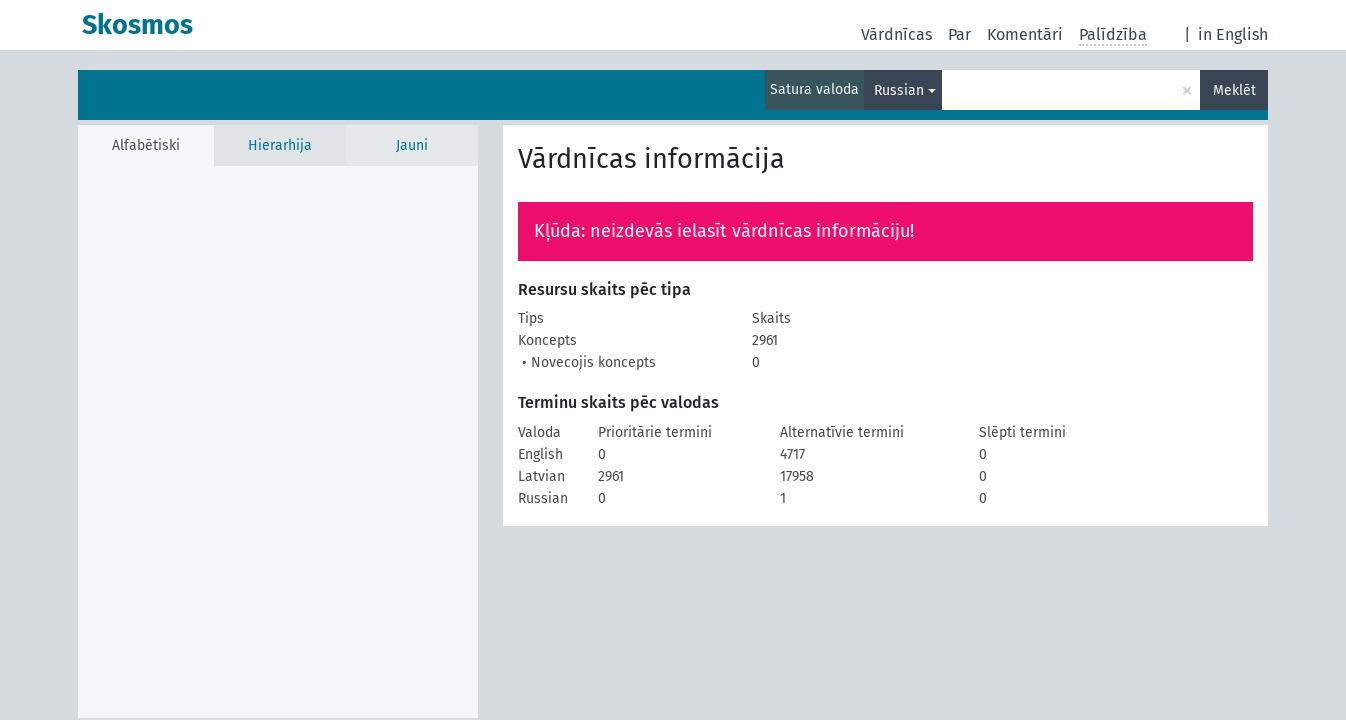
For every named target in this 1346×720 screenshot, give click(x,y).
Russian (899, 90)
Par (959, 34)
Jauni (412, 145)
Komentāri (1025, 34)
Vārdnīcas (896, 34)
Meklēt (1234, 90)
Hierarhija (280, 145)
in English (1233, 34)
